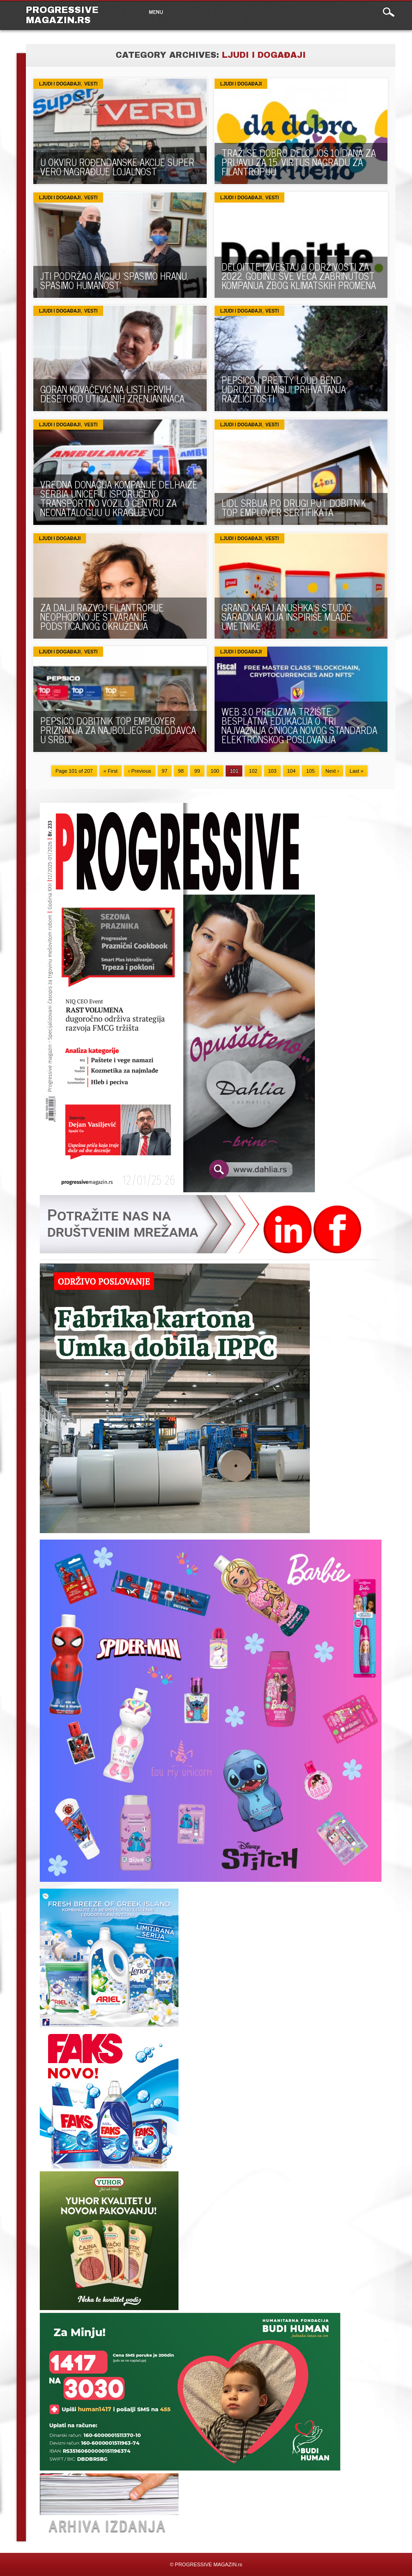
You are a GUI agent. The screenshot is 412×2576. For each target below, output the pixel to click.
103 (272, 771)
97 (164, 771)
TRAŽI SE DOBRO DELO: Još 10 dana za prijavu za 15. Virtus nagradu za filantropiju (298, 162)
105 (310, 771)
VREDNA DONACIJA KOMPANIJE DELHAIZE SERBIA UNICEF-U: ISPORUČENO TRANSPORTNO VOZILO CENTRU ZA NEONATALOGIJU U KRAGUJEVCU (118, 498)
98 (181, 771)
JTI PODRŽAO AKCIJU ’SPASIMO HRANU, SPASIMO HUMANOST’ (114, 280)
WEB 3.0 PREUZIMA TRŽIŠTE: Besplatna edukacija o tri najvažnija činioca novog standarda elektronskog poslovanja (299, 725)
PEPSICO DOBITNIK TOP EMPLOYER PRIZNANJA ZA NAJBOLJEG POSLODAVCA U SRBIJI (118, 730)
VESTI (91, 83)
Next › (332, 771)
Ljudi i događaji (59, 83)
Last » (356, 771)
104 (291, 771)
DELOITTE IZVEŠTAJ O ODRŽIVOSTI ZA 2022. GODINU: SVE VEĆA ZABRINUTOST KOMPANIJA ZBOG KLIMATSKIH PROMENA (298, 276)
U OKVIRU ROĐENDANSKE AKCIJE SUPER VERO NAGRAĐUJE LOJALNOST (117, 166)
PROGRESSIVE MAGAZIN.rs (62, 15)
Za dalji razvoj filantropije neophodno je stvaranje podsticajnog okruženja (102, 617)
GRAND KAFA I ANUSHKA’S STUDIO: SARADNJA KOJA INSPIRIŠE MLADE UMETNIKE (287, 617)
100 (215, 771)
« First (111, 771)
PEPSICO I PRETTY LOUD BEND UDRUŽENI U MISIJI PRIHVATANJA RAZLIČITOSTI (283, 389)
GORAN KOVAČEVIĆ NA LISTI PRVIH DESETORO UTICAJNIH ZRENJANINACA (112, 394)
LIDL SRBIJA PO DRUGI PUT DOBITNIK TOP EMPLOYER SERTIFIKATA (293, 507)
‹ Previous (139, 771)
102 (253, 771)
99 (197, 771)
